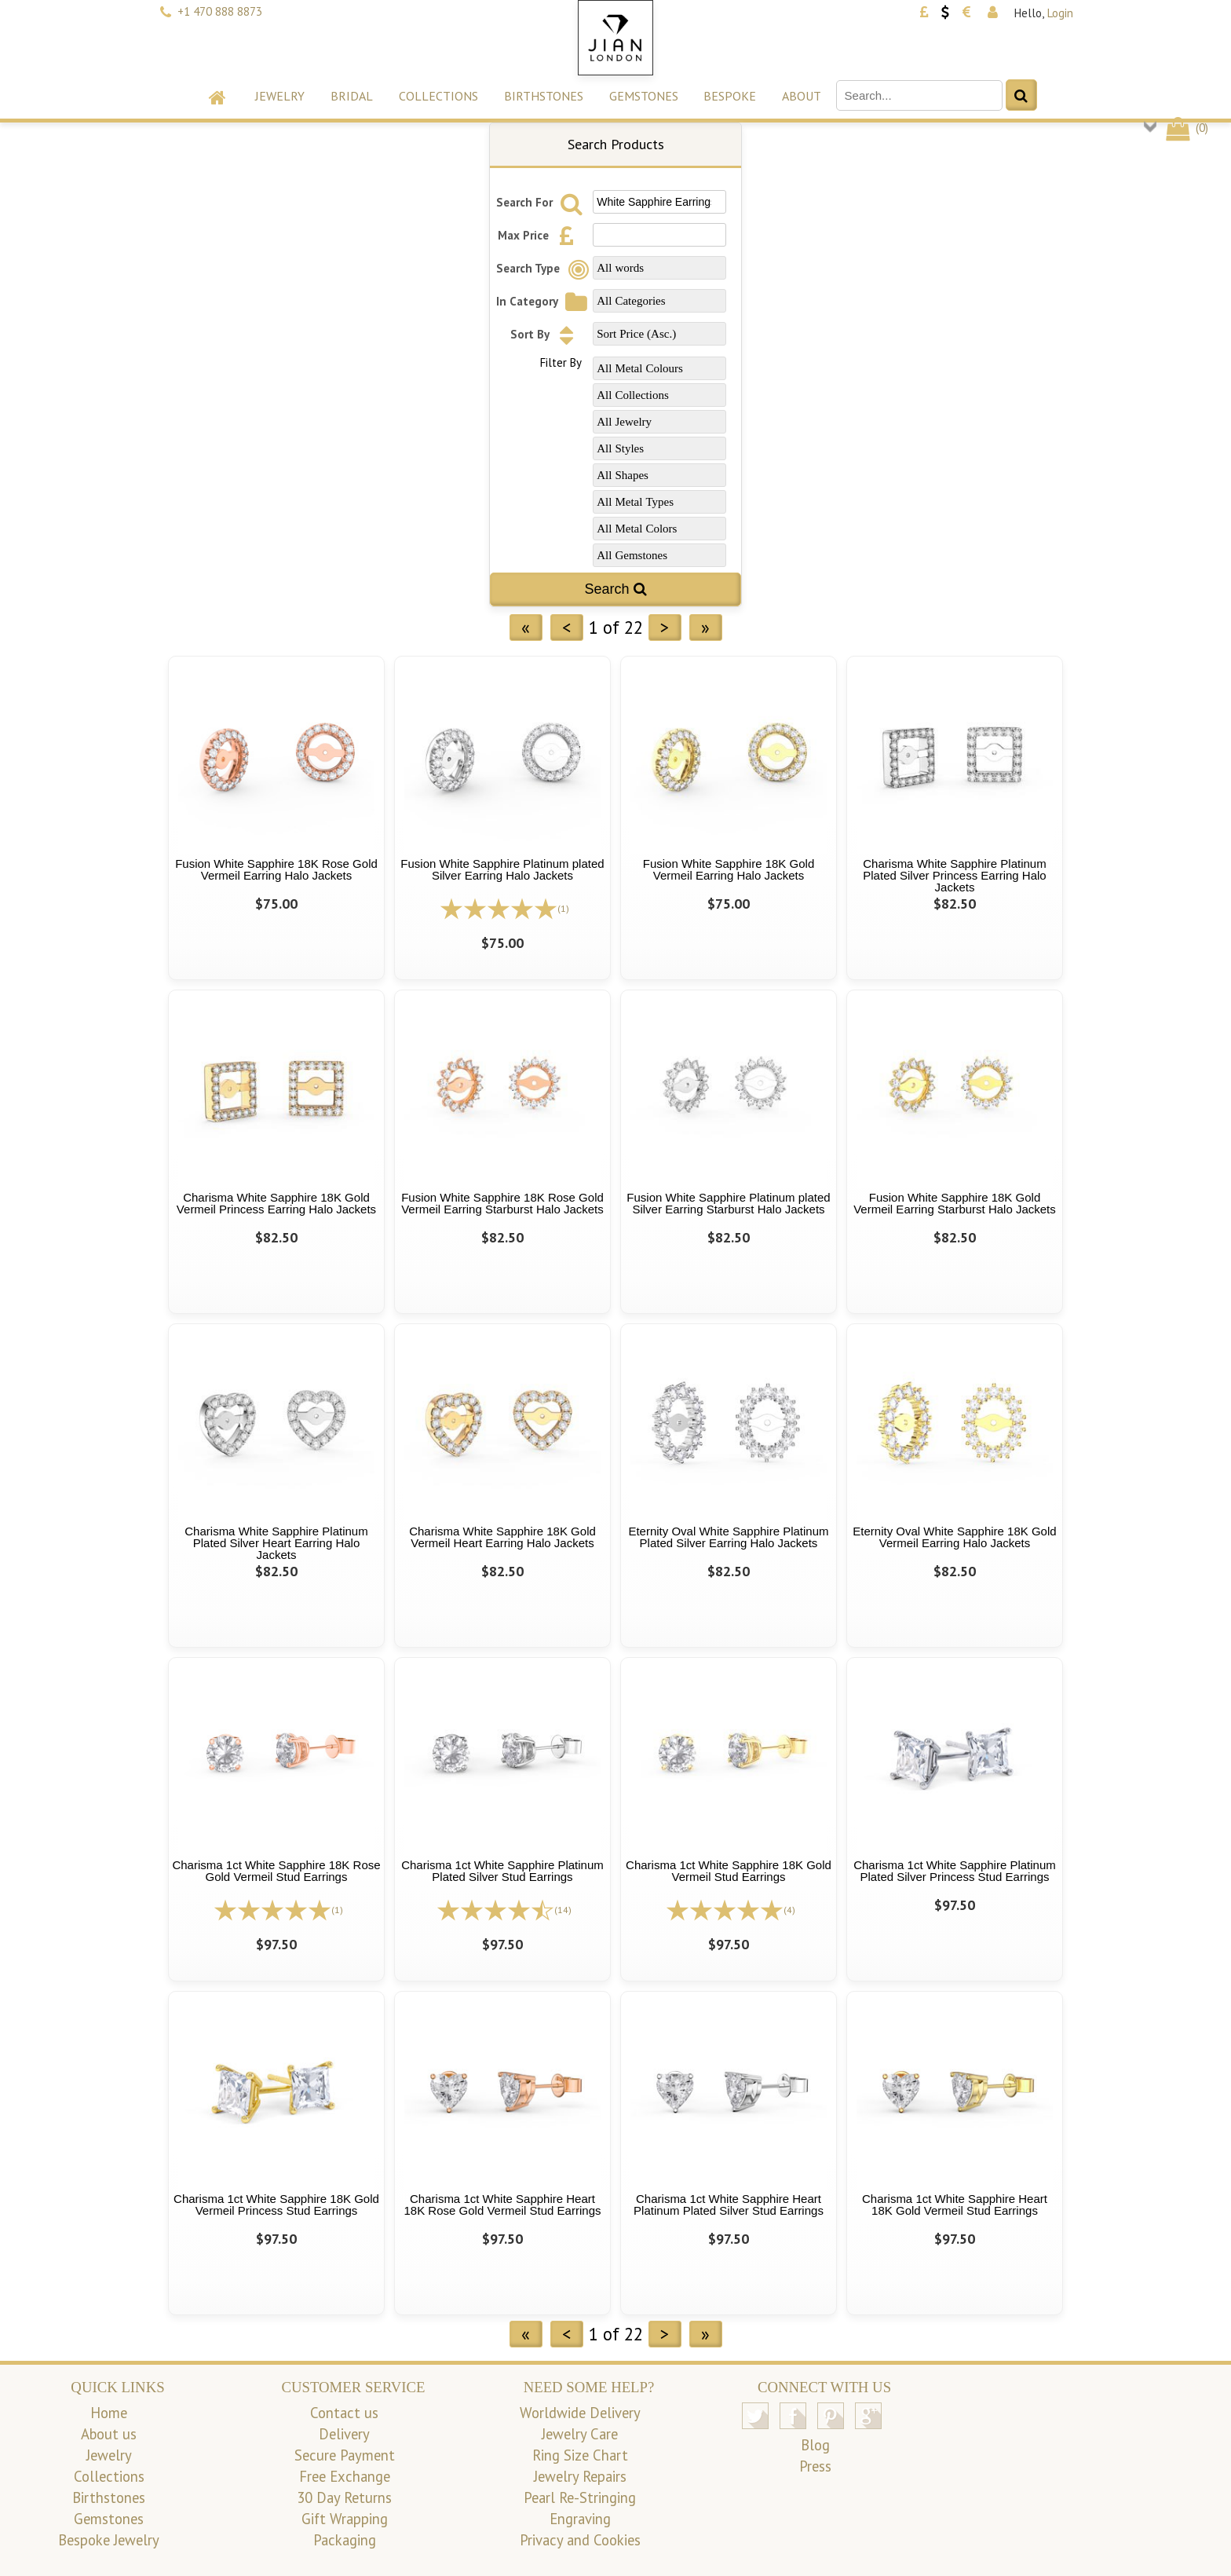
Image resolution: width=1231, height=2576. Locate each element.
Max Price (540, 235)
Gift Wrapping (344, 2518)
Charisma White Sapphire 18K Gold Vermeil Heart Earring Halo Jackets (502, 1537)
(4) (789, 1910)
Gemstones (643, 96)
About (801, 96)
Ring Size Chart (580, 2455)
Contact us (344, 2412)
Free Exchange (344, 2476)
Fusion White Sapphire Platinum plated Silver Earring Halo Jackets (502, 869)
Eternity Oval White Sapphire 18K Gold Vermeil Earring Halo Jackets (954, 1537)
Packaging (344, 2539)
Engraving (580, 2518)
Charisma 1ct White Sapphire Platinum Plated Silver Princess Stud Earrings (954, 1870)
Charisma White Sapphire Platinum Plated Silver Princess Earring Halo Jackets (954, 875)
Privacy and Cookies (580, 2539)
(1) (563, 908)
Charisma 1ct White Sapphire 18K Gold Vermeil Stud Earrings (728, 1870)
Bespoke (729, 96)
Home (108, 2412)
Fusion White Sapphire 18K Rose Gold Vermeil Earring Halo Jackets (276, 869)
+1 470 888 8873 (219, 11)
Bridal (352, 96)
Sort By (546, 334)
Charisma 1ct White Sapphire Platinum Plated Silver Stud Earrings (502, 1870)
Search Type (545, 268)
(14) (563, 1910)
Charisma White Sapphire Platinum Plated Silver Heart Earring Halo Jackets (275, 1542)
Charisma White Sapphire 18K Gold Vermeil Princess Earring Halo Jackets (276, 1203)
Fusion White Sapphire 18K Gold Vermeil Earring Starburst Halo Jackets (954, 1203)
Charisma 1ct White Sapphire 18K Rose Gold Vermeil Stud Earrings (276, 1870)
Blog (815, 2444)
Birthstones (543, 96)
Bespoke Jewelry (108, 2539)
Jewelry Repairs (580, 2476)
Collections (438, 96)
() (1186, 127)
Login (1060, 12)
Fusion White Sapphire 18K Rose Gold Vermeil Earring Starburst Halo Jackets (502, 1203)
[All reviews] (498, 907)
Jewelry (280, 96)
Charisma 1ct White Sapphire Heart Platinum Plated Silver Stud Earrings (729, 2204)
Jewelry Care (580, 2433)
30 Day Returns (344, 2497)
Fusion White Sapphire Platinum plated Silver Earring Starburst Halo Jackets (728, 1203)
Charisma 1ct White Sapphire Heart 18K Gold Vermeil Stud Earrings (954, 2204)
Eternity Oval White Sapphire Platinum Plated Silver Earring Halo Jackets (728, 1537)
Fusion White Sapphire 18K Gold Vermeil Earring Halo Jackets (728, 869)
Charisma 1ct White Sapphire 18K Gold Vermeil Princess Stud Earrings (276, 2204)
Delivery (344, 2433)
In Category (543, 301)
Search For (541, 202)
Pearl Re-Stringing (580, 2497)
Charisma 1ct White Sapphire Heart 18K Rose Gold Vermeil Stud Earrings (502, 2204)
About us (109, 2433)
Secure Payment (344, 2455)
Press (815, 2466)
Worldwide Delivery (580, 2412)
